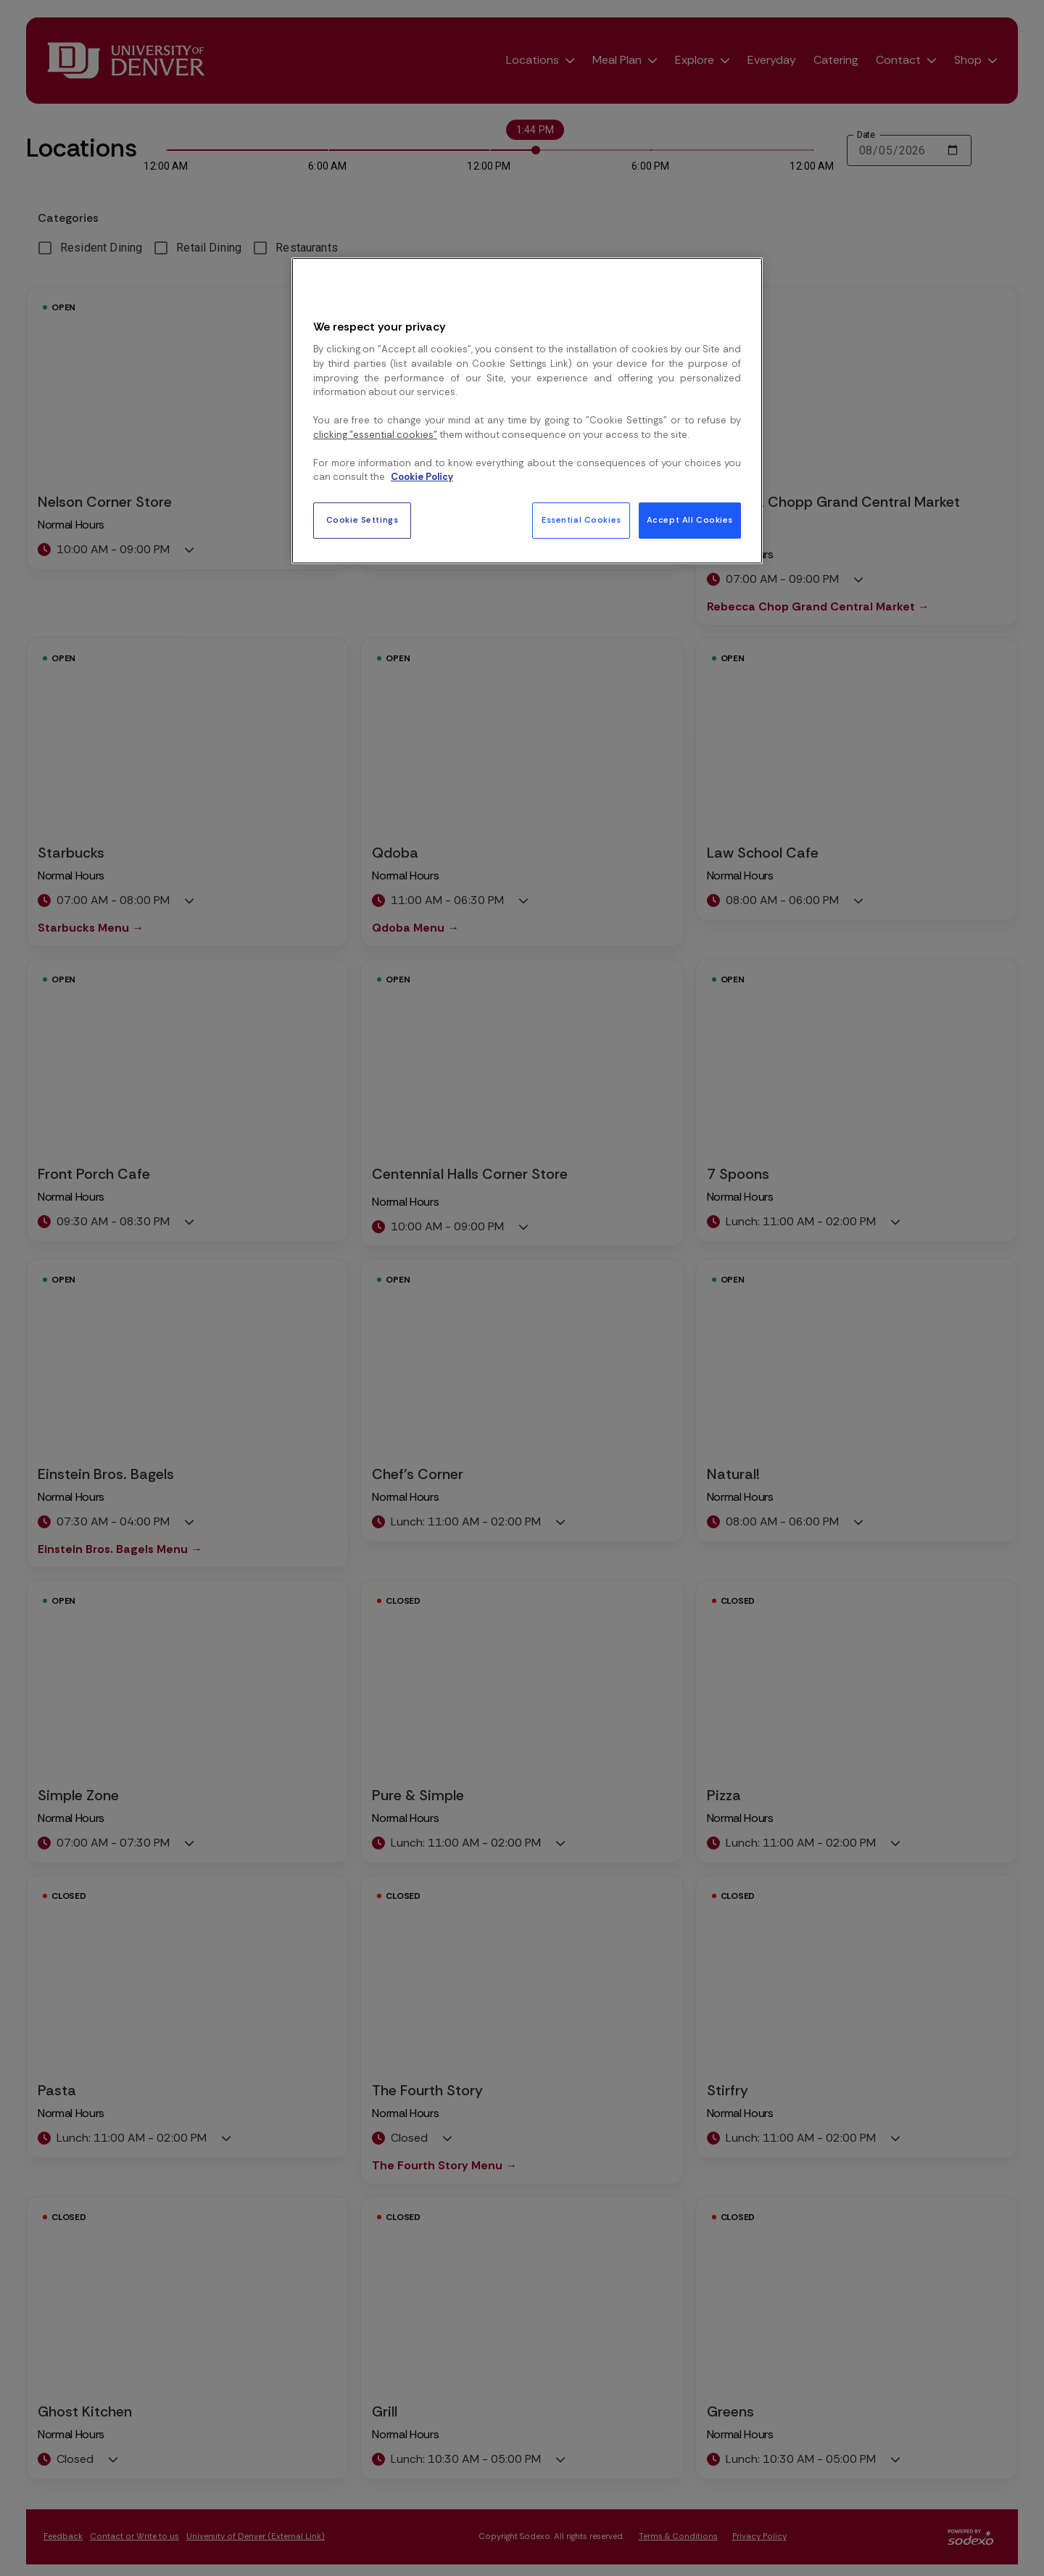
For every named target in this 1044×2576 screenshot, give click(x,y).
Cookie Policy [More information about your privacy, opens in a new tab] (422, 477)
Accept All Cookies (690, 520)
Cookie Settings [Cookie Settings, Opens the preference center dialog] (362, 520)
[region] (527, 410)
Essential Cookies (581, 520)
